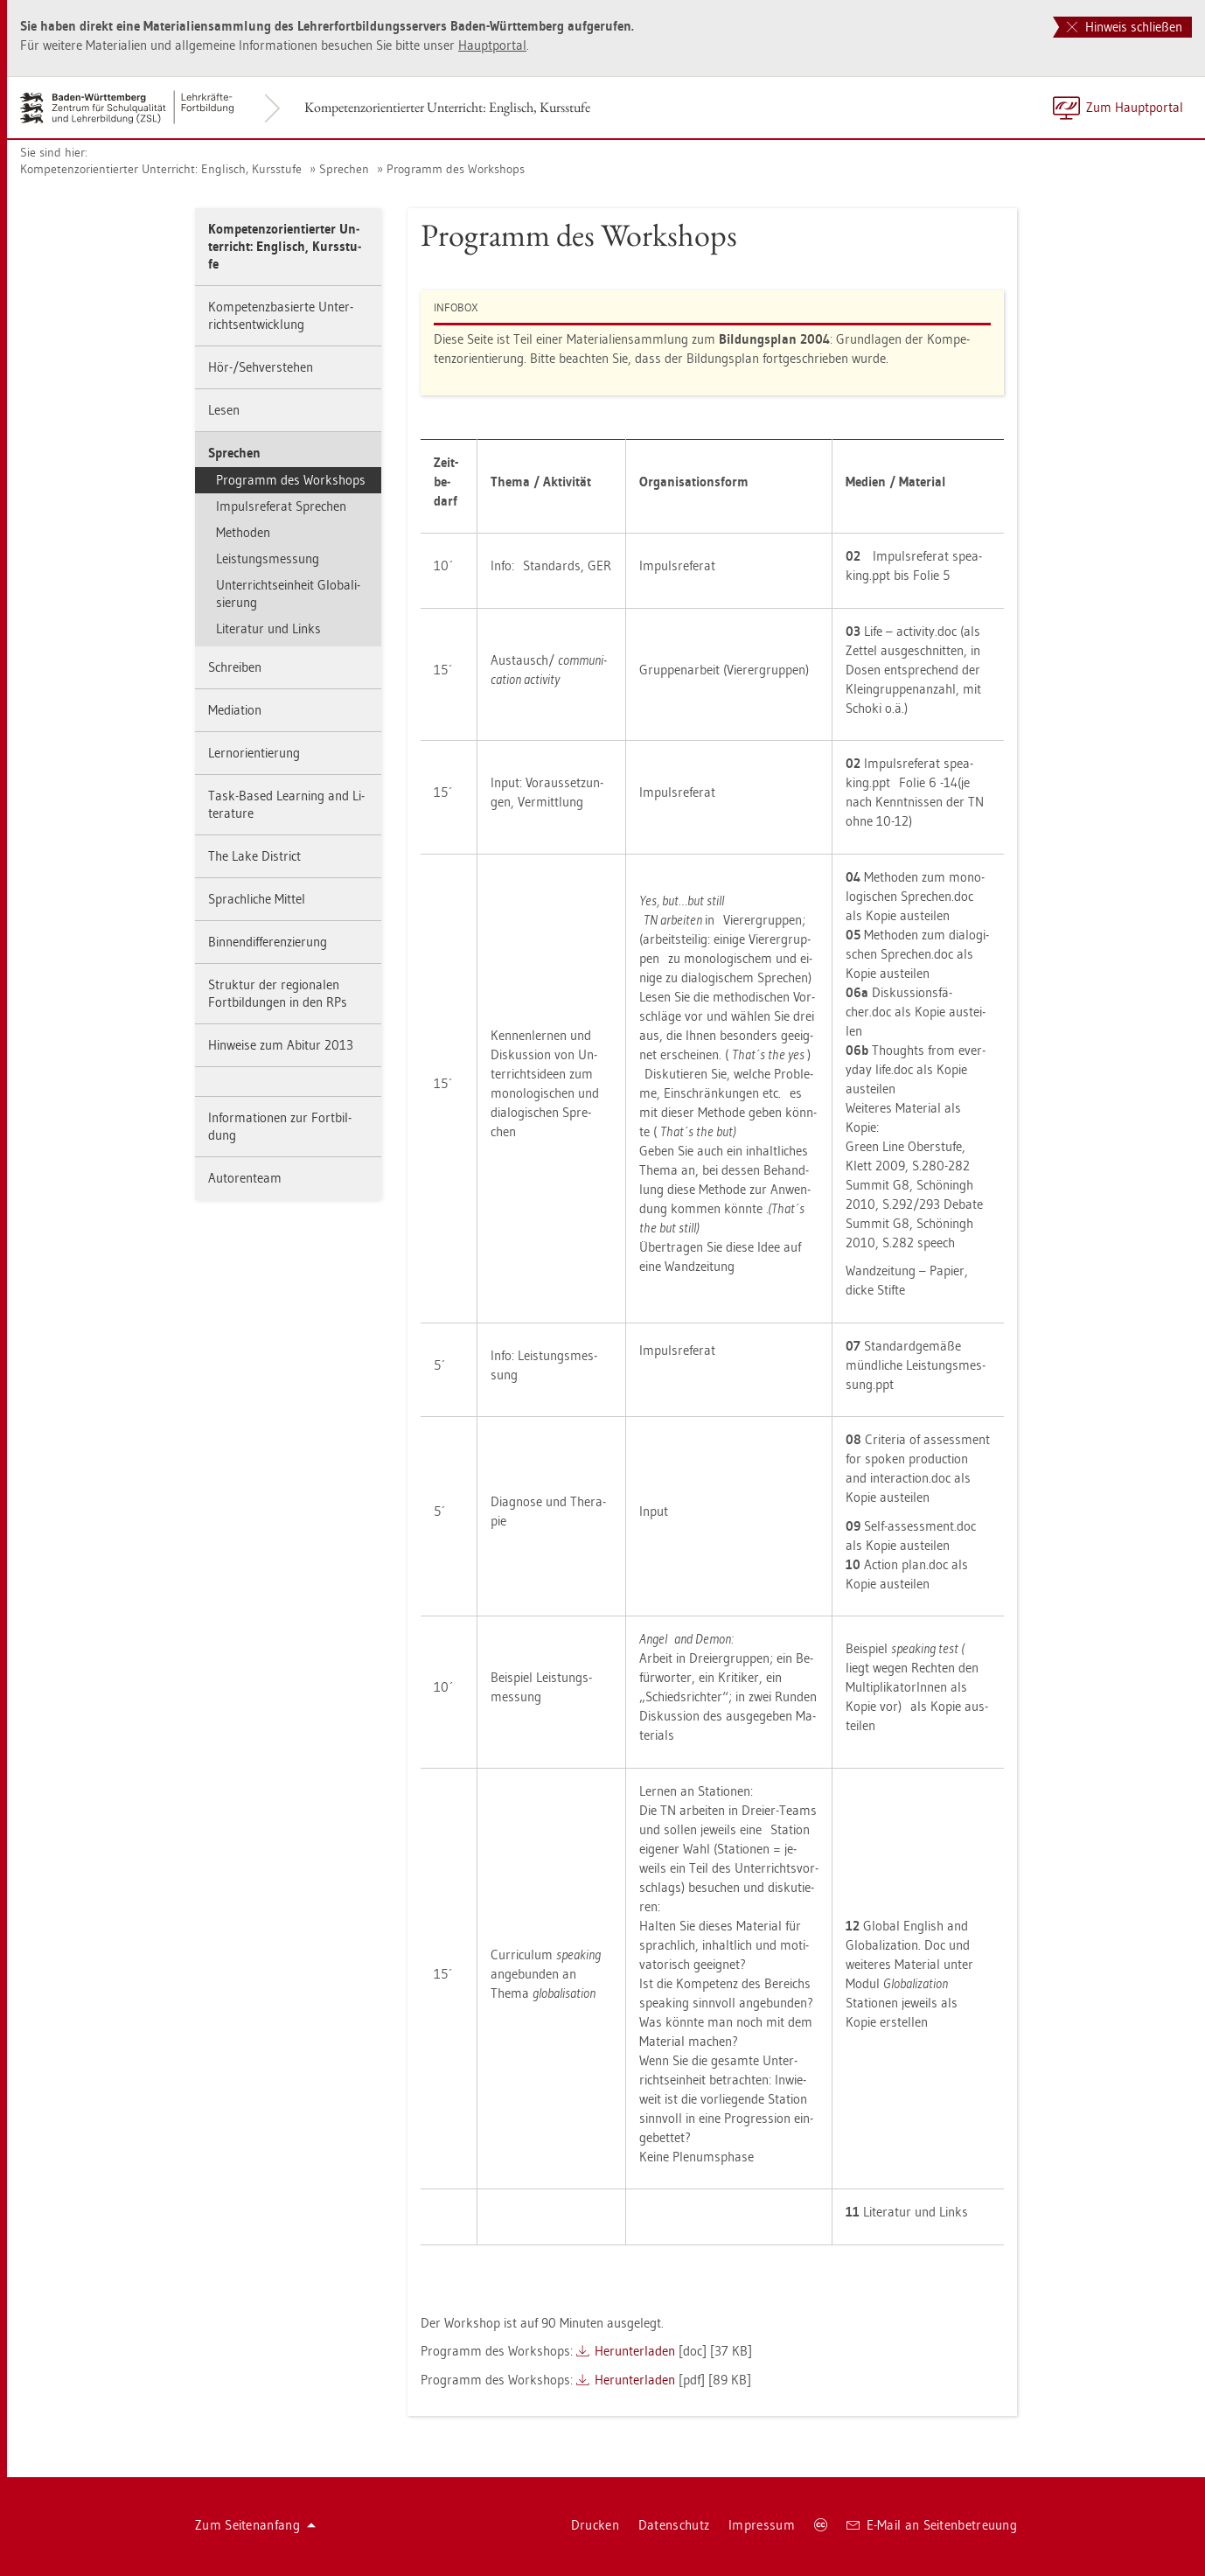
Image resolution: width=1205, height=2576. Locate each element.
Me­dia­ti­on (234, 710)
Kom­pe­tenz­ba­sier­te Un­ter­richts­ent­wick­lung (280, 315)
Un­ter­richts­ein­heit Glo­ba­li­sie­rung (288, 593)
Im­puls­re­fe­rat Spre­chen (281, 506)
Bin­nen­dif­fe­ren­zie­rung (267, 941)
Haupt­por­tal (492, 45)
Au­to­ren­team (245, 1177)
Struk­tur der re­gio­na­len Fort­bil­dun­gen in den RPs (277, 993)
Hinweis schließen (1124, 26)
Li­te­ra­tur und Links (268, 628)
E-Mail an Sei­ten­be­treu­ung (931, 2525)
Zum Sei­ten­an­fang (255, 2525)
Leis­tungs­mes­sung (267, 558)
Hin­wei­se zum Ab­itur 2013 (280, 1045)
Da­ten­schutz (673, 2525)
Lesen (224, 409)
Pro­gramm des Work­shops (456, 169)
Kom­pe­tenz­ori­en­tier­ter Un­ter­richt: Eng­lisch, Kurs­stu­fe (447, 107)
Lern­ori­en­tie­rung (254, 752)
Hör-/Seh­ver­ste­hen (260, 367)
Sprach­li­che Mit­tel (256, 898)
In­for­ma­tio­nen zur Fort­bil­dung (280, 1126)
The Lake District (254, 856)
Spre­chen (344, 169)
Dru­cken (595, 2525)
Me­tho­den (243, 532)
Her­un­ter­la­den (635, 2350)
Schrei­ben (234, 667)
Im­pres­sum (761, 2525)
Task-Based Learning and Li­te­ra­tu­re (286, 804)
